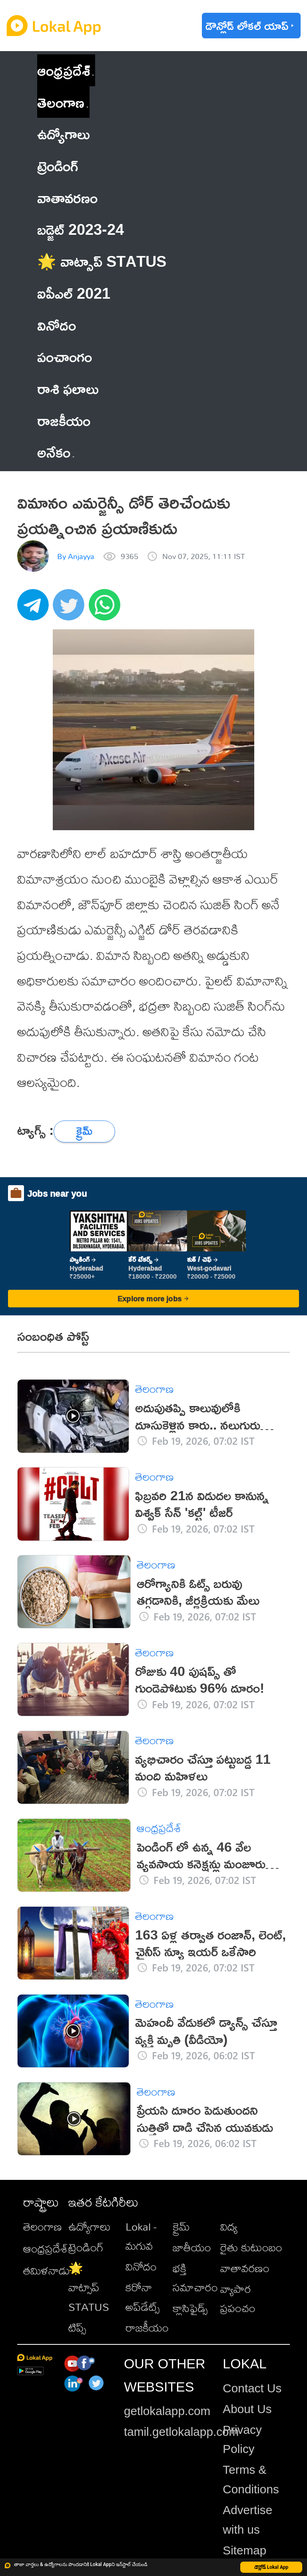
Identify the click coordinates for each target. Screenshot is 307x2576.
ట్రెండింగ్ (86, 2247)
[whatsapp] (107, 609)
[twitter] (71, 609)
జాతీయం (192, 2247)
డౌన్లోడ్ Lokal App (271, 2567)
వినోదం (141, 2266)
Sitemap (244, 2550)
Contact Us (252, 2388)
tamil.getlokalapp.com (181, 2431)
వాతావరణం (244, 2268)
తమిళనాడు (46, 2270)
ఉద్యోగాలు (89, 2226)
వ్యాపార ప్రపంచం (237, 2298)
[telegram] (35, 609)
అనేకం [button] (55, 451)
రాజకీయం (147, 2327)
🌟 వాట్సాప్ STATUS (88, 2287)
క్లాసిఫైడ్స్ (190, 2308)
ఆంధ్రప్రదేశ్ (63, 70)
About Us (247, 2408)
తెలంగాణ (60, 102)
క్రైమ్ (181, 2226)
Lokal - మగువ (141, 2236)
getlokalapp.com (167, 2410)
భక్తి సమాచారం (195, 2277)
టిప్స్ (77, 2327)
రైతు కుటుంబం (251, 2247)
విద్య (228, 2226)
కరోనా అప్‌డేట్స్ (142, 2297)
